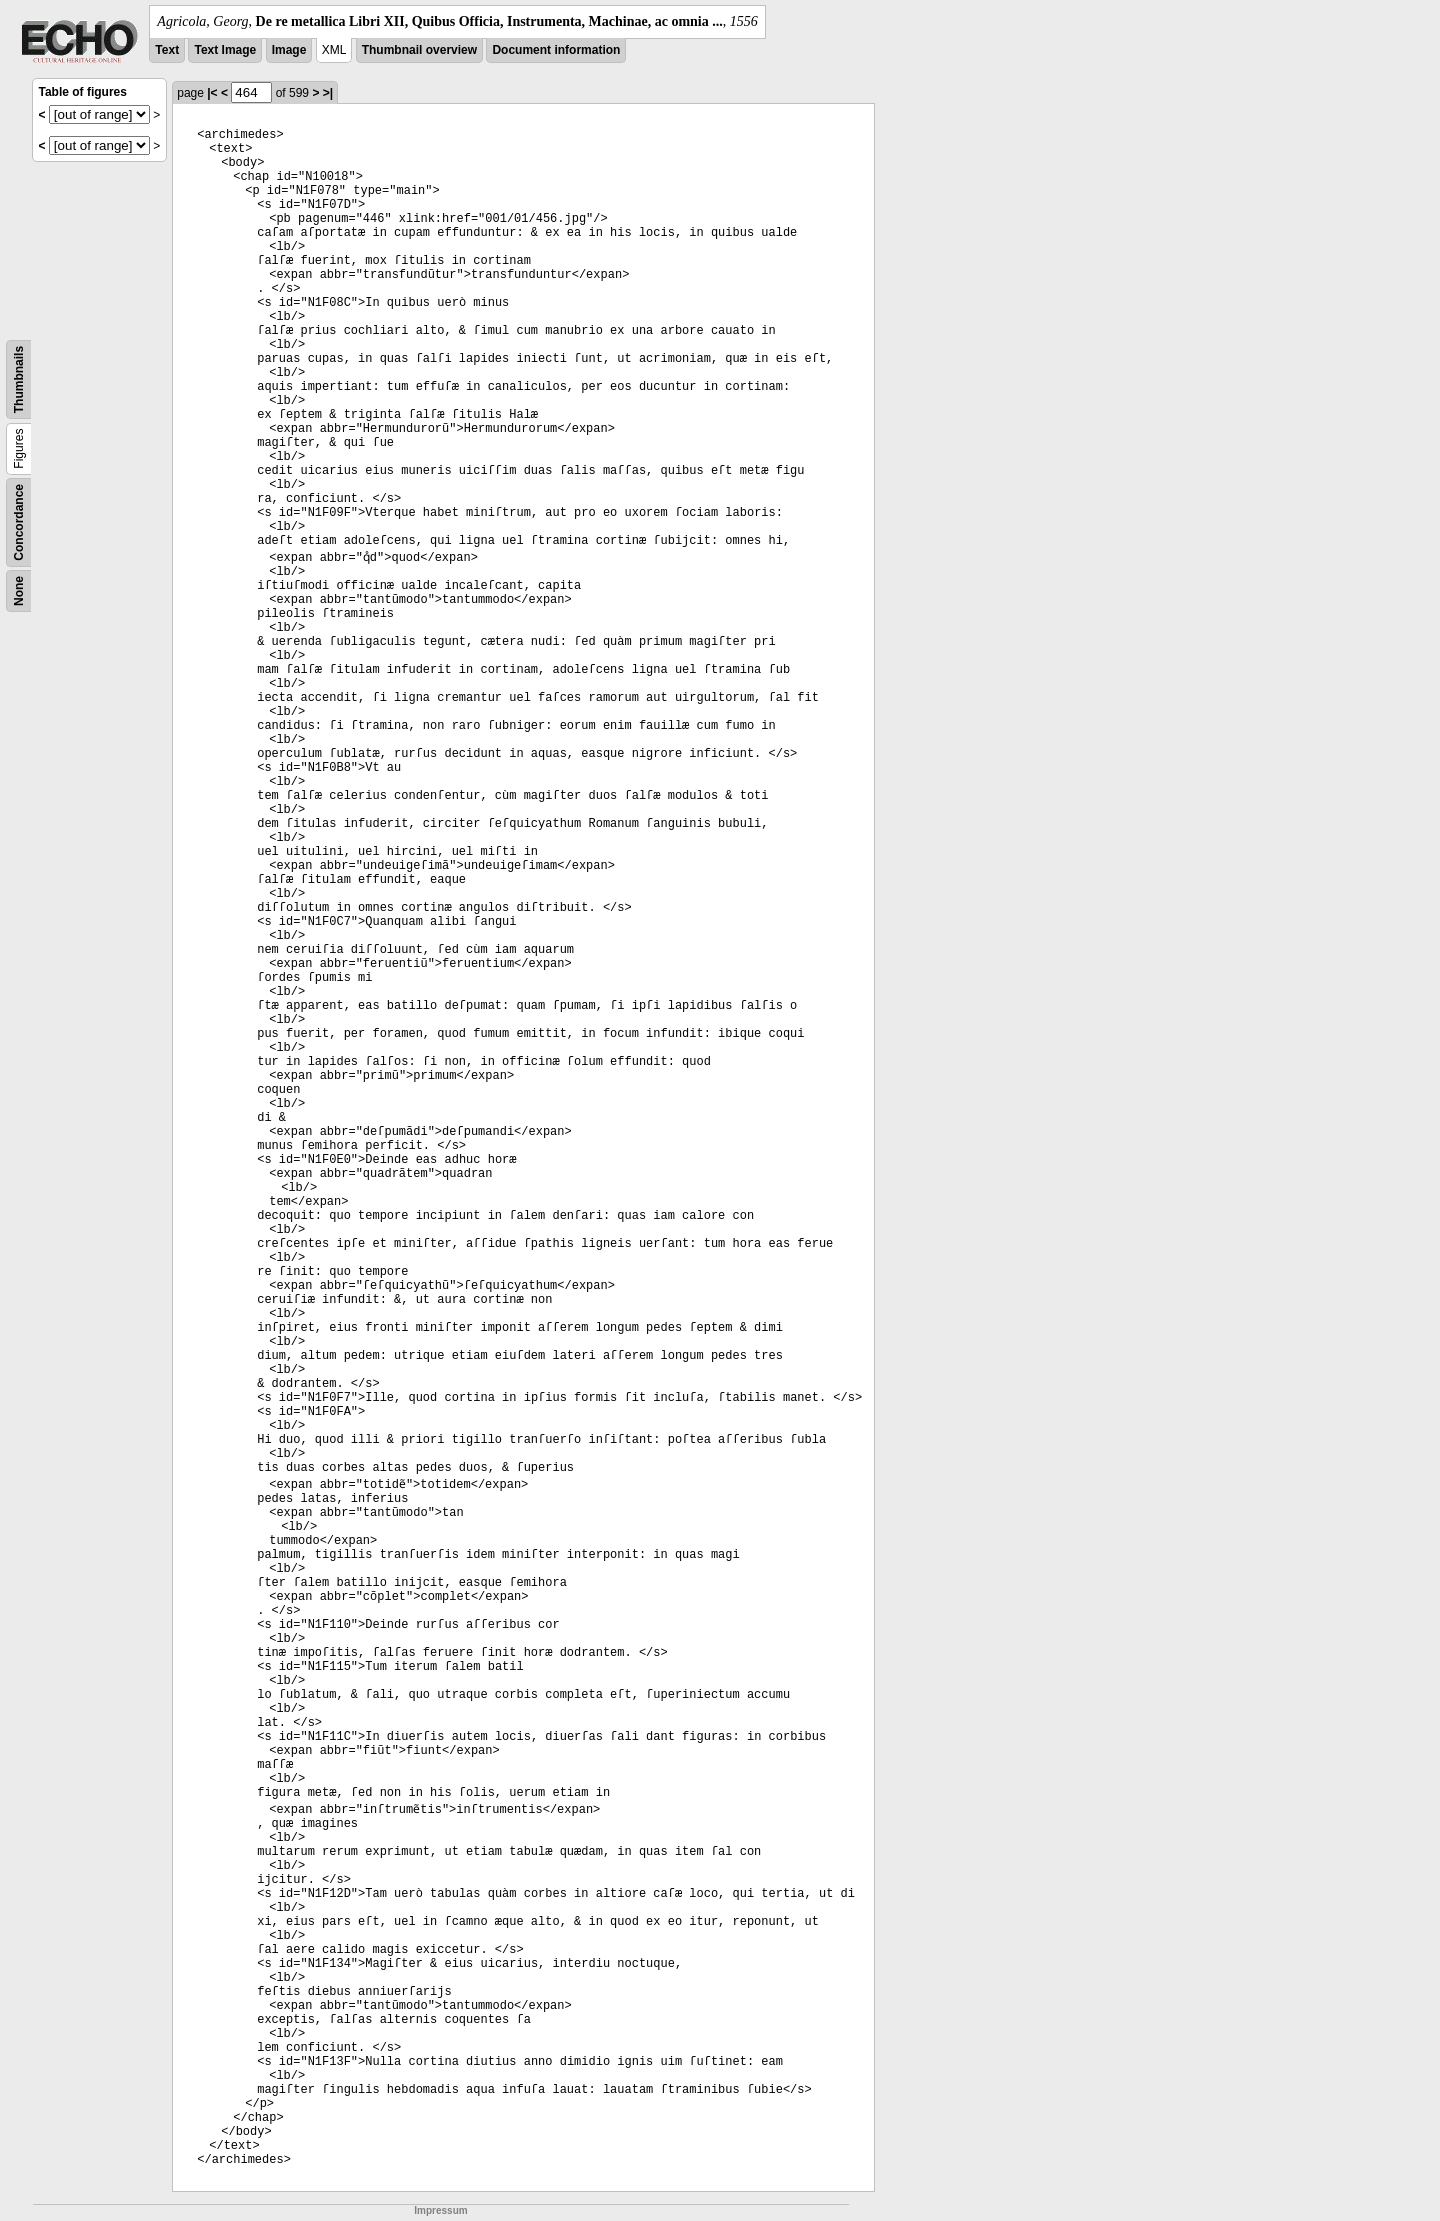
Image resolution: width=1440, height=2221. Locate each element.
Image (289, 50)
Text (167, 50)
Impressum (440, 2210)
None (19, 591)
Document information (556, 50)
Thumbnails (19, 379)
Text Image (225, 50)
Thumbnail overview (419, 50)
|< (212, 93)
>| (328, 93)
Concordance (19, 522)
